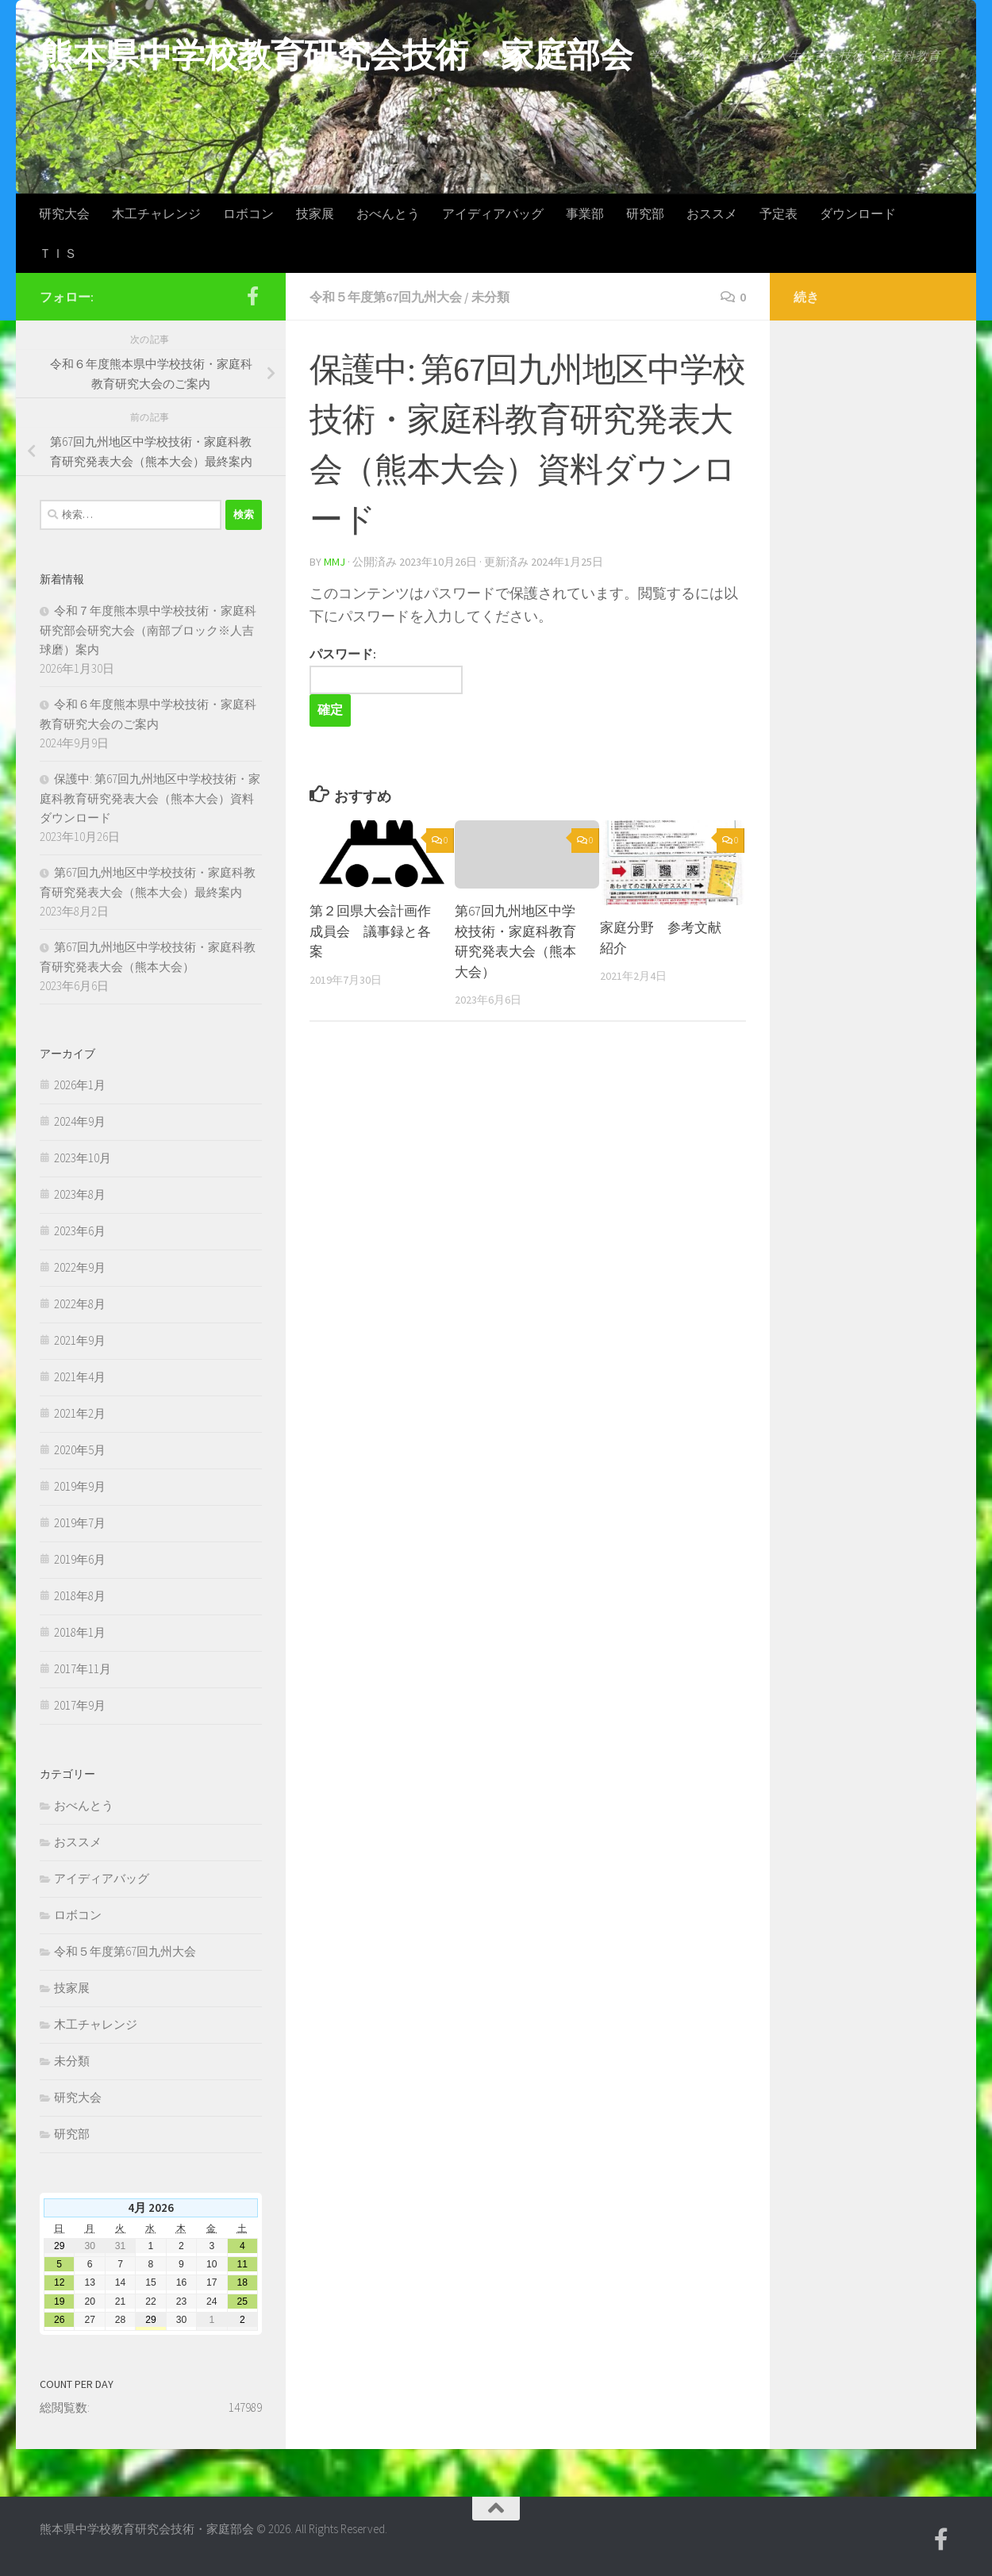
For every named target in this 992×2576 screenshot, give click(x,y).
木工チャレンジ (156, 213)
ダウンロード (858, 213)
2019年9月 (80, 1486)
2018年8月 (80, 1595)
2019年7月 (80, 1522)
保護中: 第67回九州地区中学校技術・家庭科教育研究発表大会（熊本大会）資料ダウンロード (150, 798)
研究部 (645, 213)
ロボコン (248, 213)
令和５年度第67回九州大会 (386, 297)
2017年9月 (80, 1705)
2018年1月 (80, 1632)
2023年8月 (80, 1194)
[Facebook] (252, 295)
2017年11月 (82, 1668)
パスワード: (386, 671)
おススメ (711, 213)
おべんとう (388, 213)
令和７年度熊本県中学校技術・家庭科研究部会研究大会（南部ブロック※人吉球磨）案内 (148, 630)
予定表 (778, 213)
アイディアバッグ (493, 213)
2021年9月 (80, 1340)
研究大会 (64, 213)
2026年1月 (80, 1084)
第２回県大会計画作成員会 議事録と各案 (370, 931)
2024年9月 (80, 1121)
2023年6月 (80, 1230)
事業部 (585, 213)
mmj (334, 562)
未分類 (490, 297)
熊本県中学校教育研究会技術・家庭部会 (336, 54)
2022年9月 (80, 1267)
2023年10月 (82, 1157)
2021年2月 (80, 1413)
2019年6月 (80, 1559)
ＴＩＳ (58, 253)
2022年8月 (80, 1303)
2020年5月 (80, 1449)
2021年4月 (80, 1376)
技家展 (315, 213)
